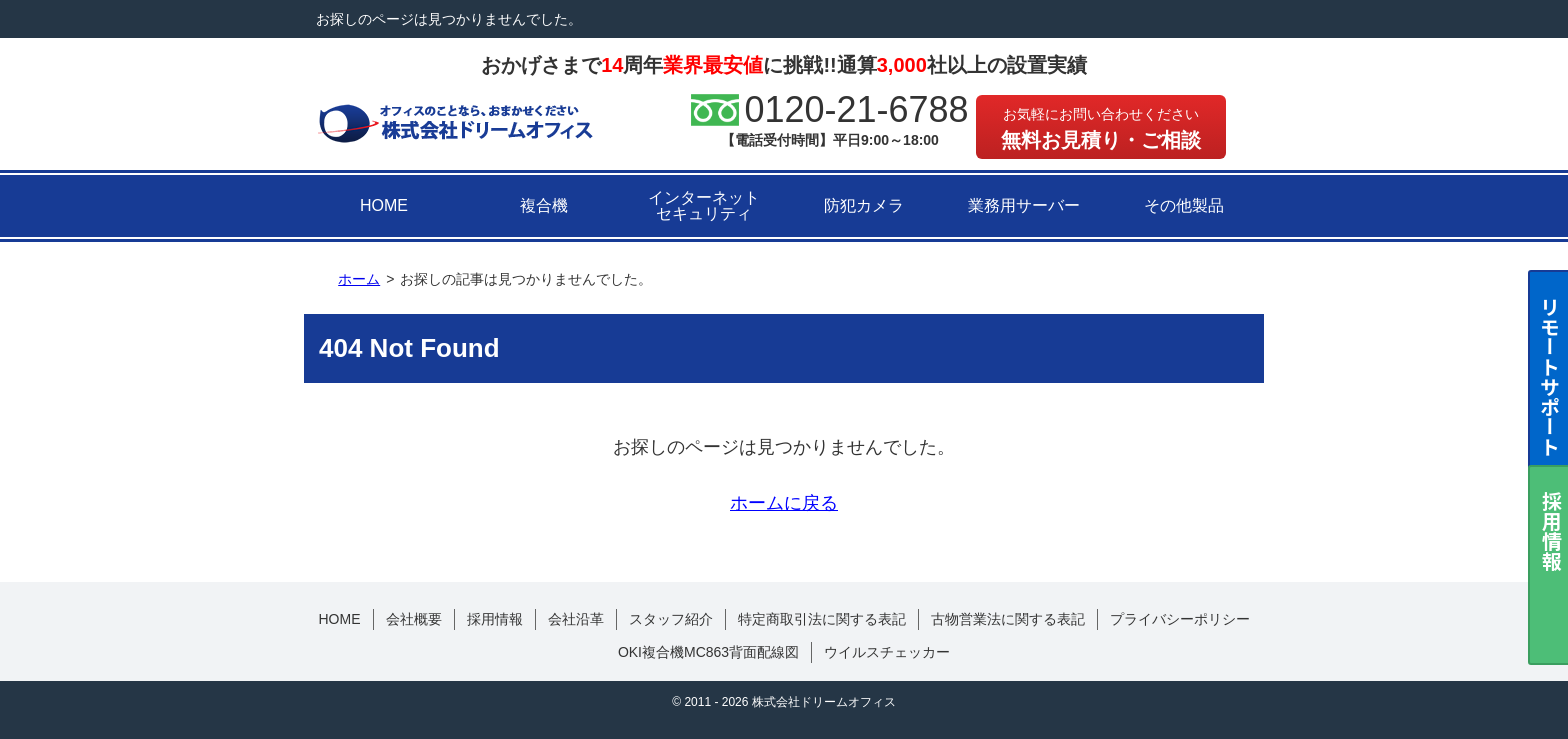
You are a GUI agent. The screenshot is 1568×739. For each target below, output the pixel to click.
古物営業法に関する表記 (1008, 619)
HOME (384, 205)
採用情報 (495, 619)
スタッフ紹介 (671, 619)
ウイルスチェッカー (887, 652)
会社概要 (414, 619)
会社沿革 (576, 619)
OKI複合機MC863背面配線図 (708, 652)
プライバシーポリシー (1180, 619)
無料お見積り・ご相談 (1101, 128)
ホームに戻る (784, 503)
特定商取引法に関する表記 (822, 619)
